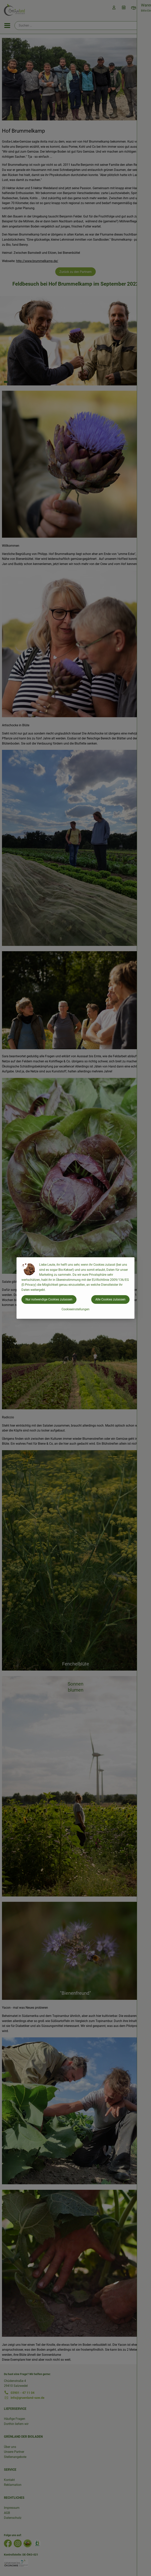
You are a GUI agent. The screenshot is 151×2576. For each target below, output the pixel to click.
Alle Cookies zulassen (110, 1299)
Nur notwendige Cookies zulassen (49, 1299)
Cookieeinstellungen (75, 1309)
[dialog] (75, 1288)
